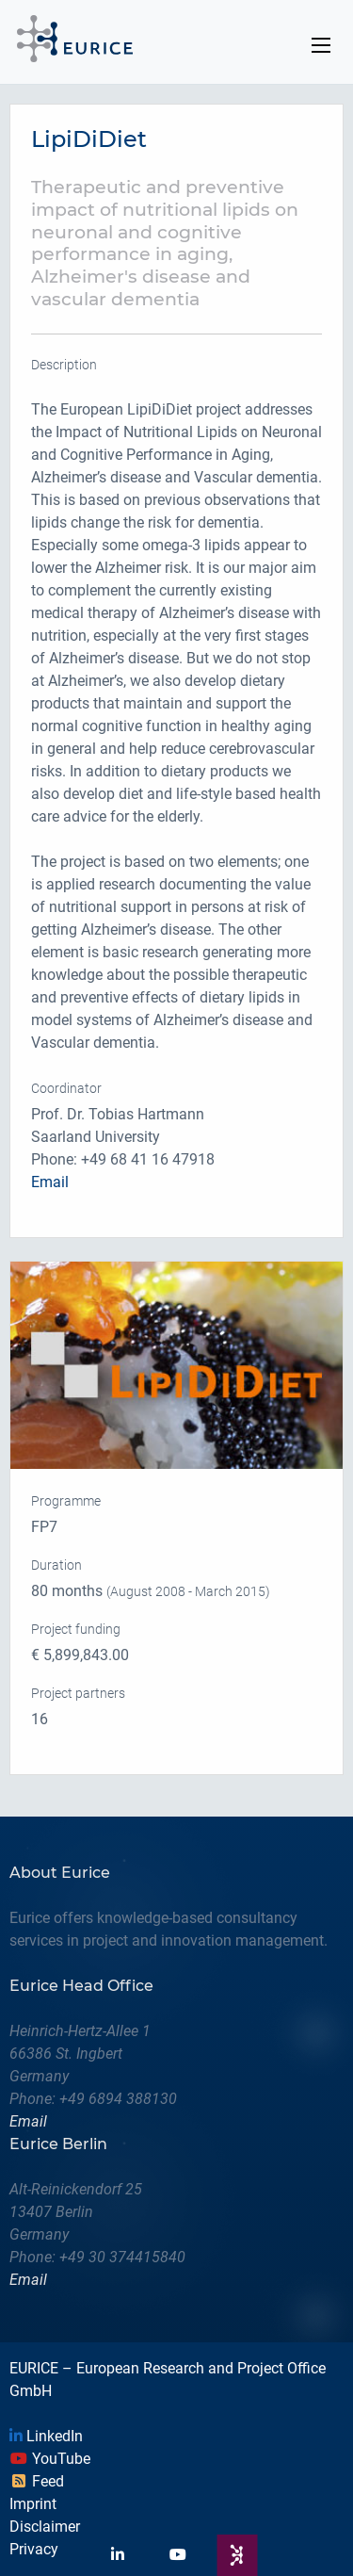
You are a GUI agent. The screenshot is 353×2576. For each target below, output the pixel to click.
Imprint (32, 2504)
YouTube (49, 2459)
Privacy (33, 2549)
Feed (36, 2481)
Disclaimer (44, 2526)
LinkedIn (46, 2436)
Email (50, 1182)
